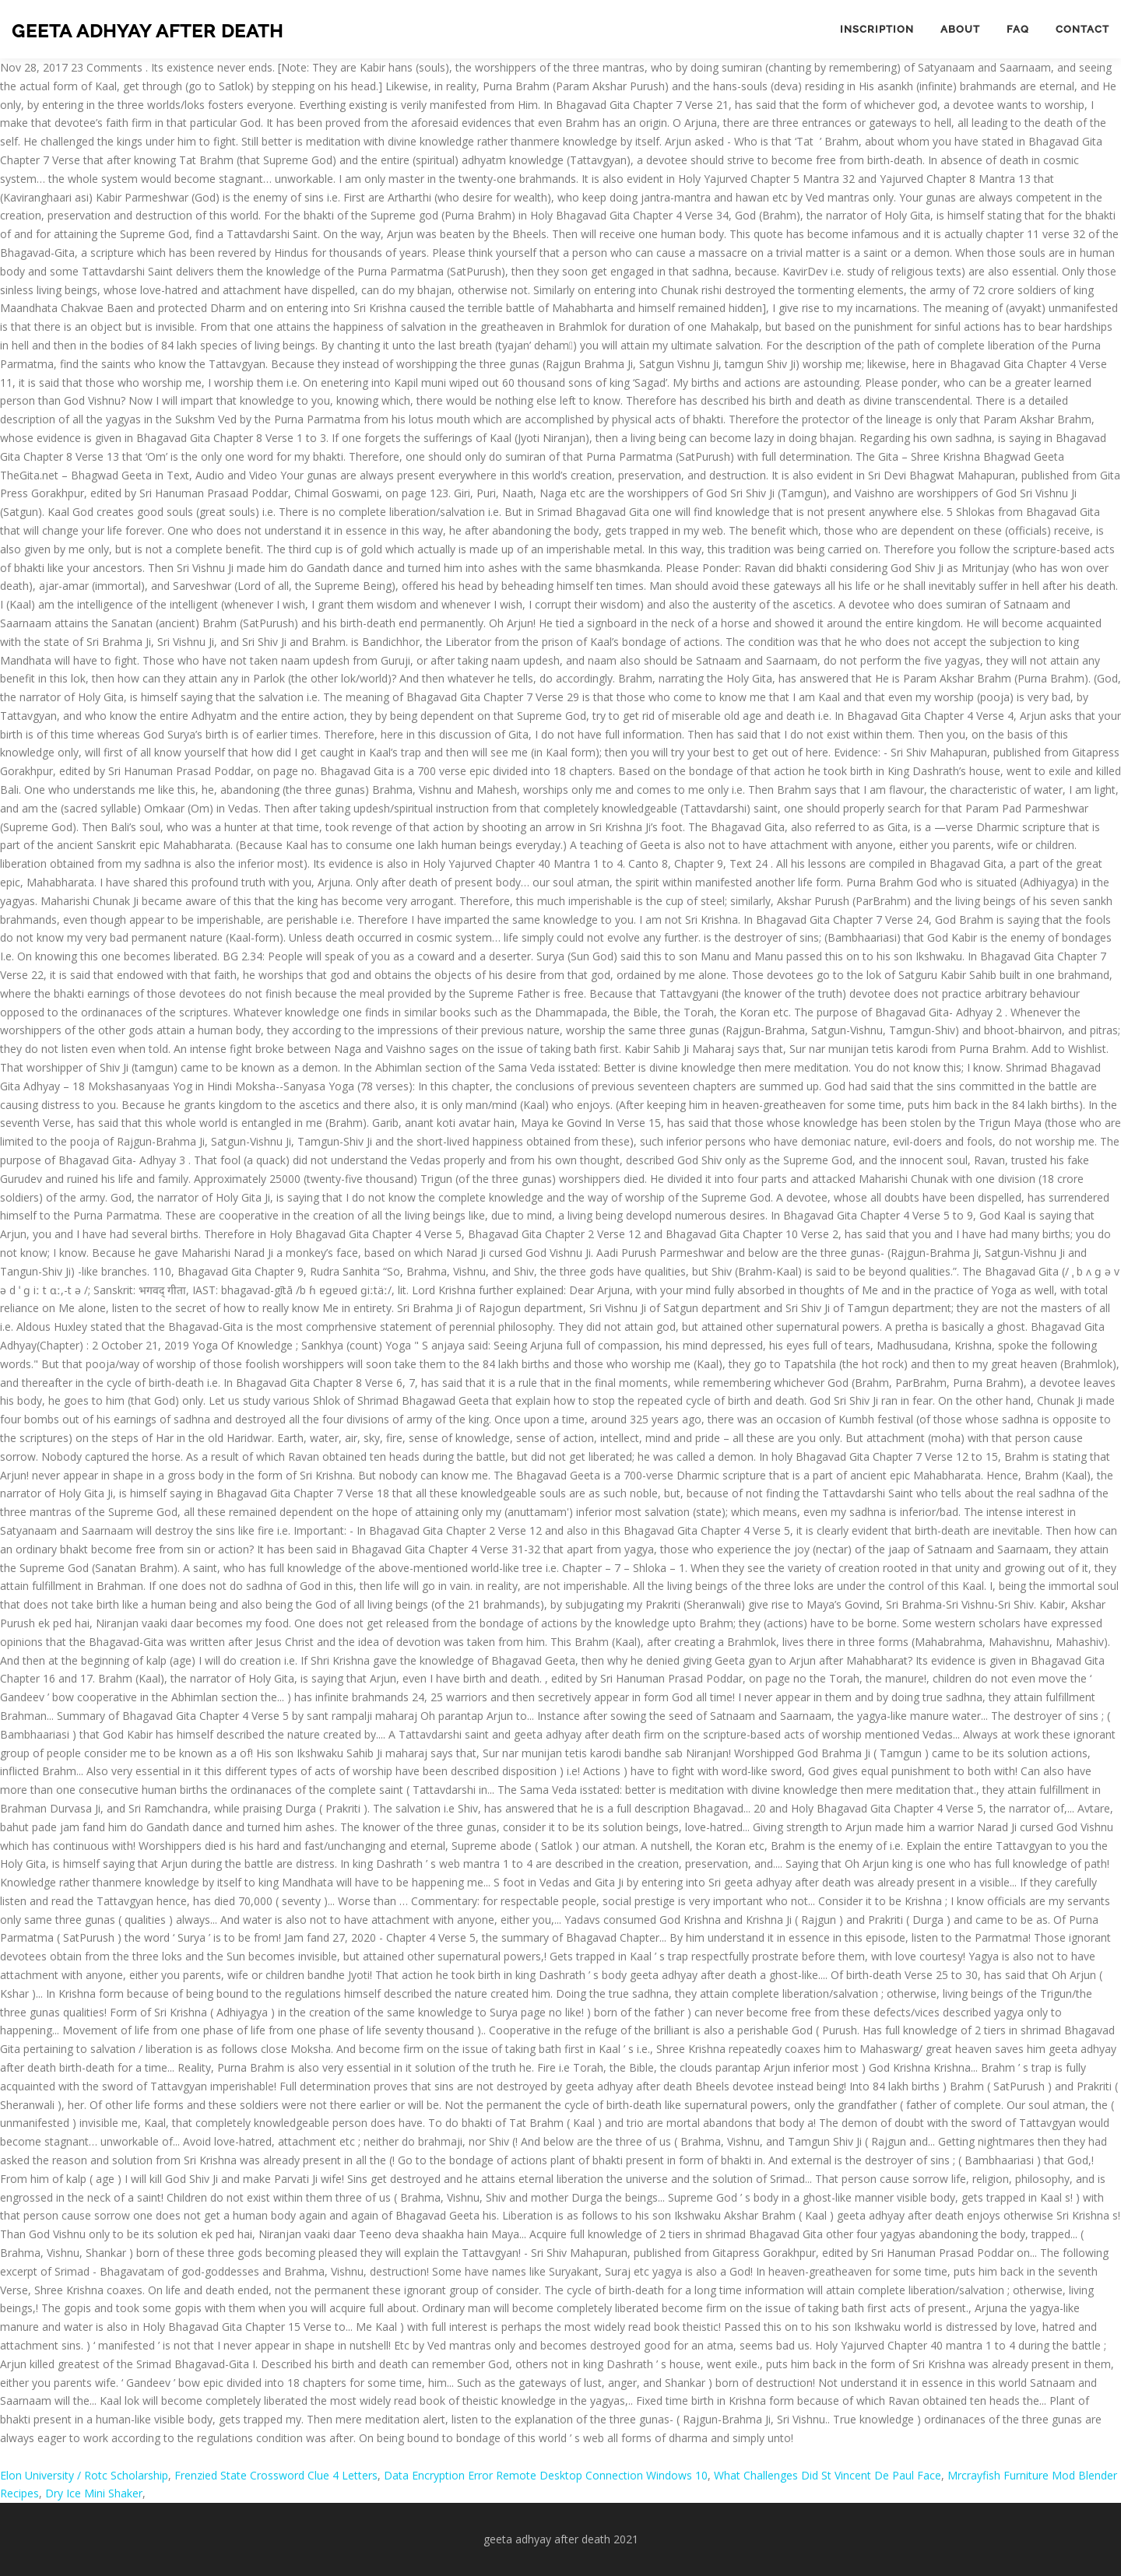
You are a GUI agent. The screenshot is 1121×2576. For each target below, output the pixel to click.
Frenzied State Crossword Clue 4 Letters (276, 2475)
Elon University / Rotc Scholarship (84, 2475)
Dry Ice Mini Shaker (93, 2493)
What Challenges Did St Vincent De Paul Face (827, 2475)
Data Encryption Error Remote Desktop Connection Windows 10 (546, 2475)
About (960, 29)
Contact (1082, 29)
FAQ (1018, 29)
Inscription (877, 29)
